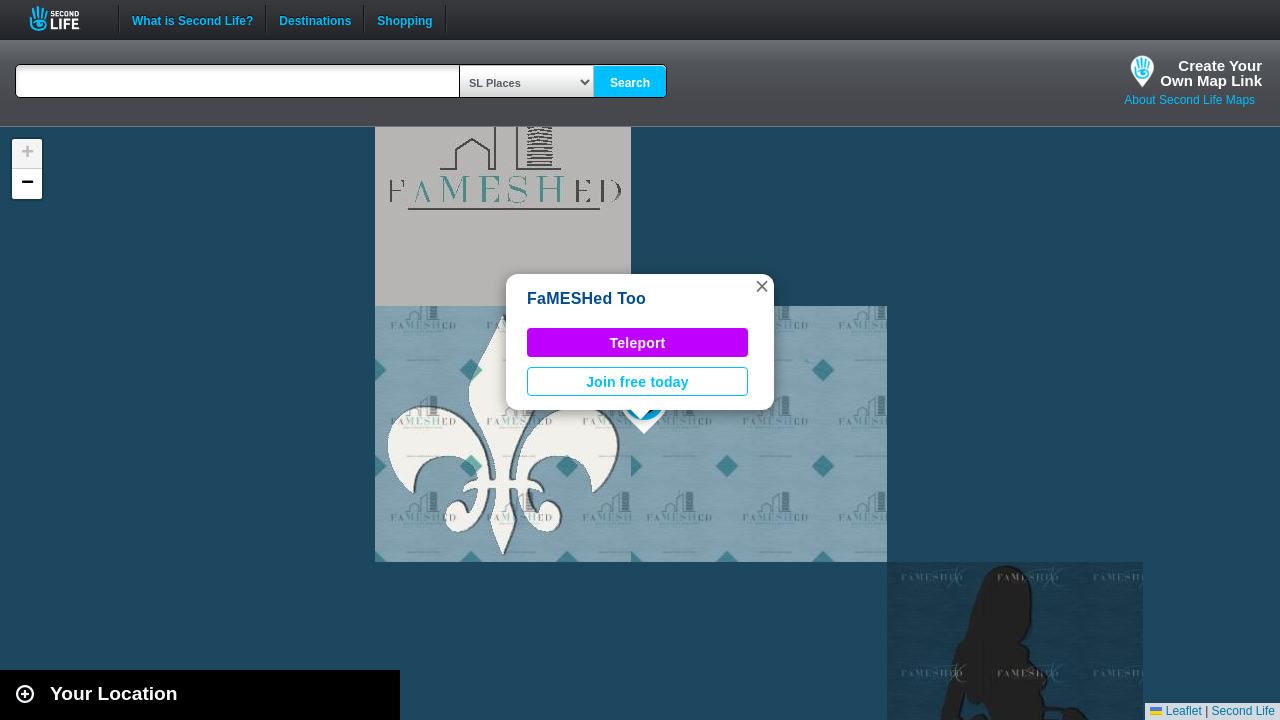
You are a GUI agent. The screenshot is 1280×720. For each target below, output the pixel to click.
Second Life (65, 18)
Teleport (638, 343)
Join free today (637, 382)
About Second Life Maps (1189, 100)
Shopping (404, 19)
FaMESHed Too (586, 298)
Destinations (315, 19)
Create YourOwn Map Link (1211, 73)
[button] (762, 286)
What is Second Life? (192, 19)
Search (630, 83)
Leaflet (1175, 711)
